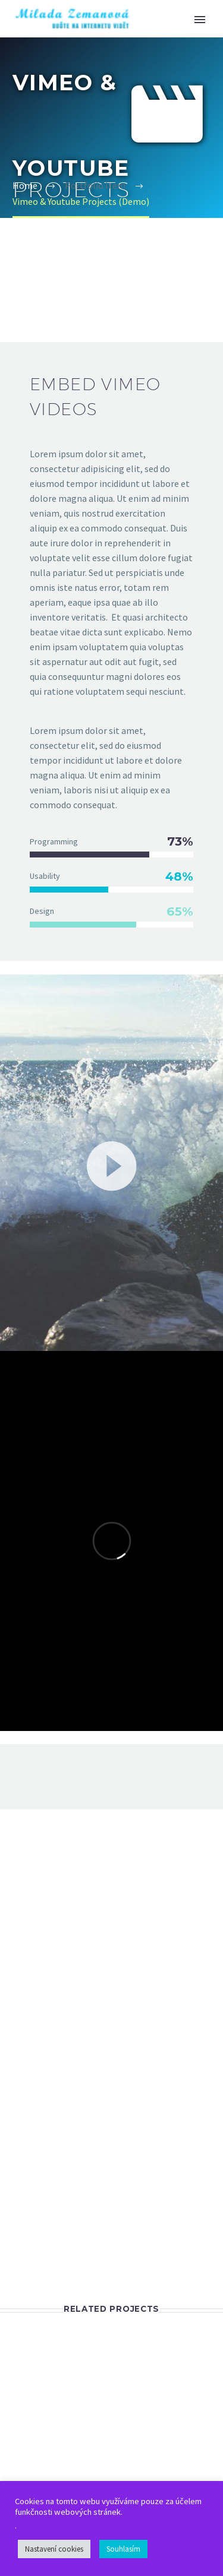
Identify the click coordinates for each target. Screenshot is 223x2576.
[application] (111, 1164)
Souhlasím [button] (123, 2549)
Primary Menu (199, 19)
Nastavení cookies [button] (54, 2549)
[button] (112, 1164)
